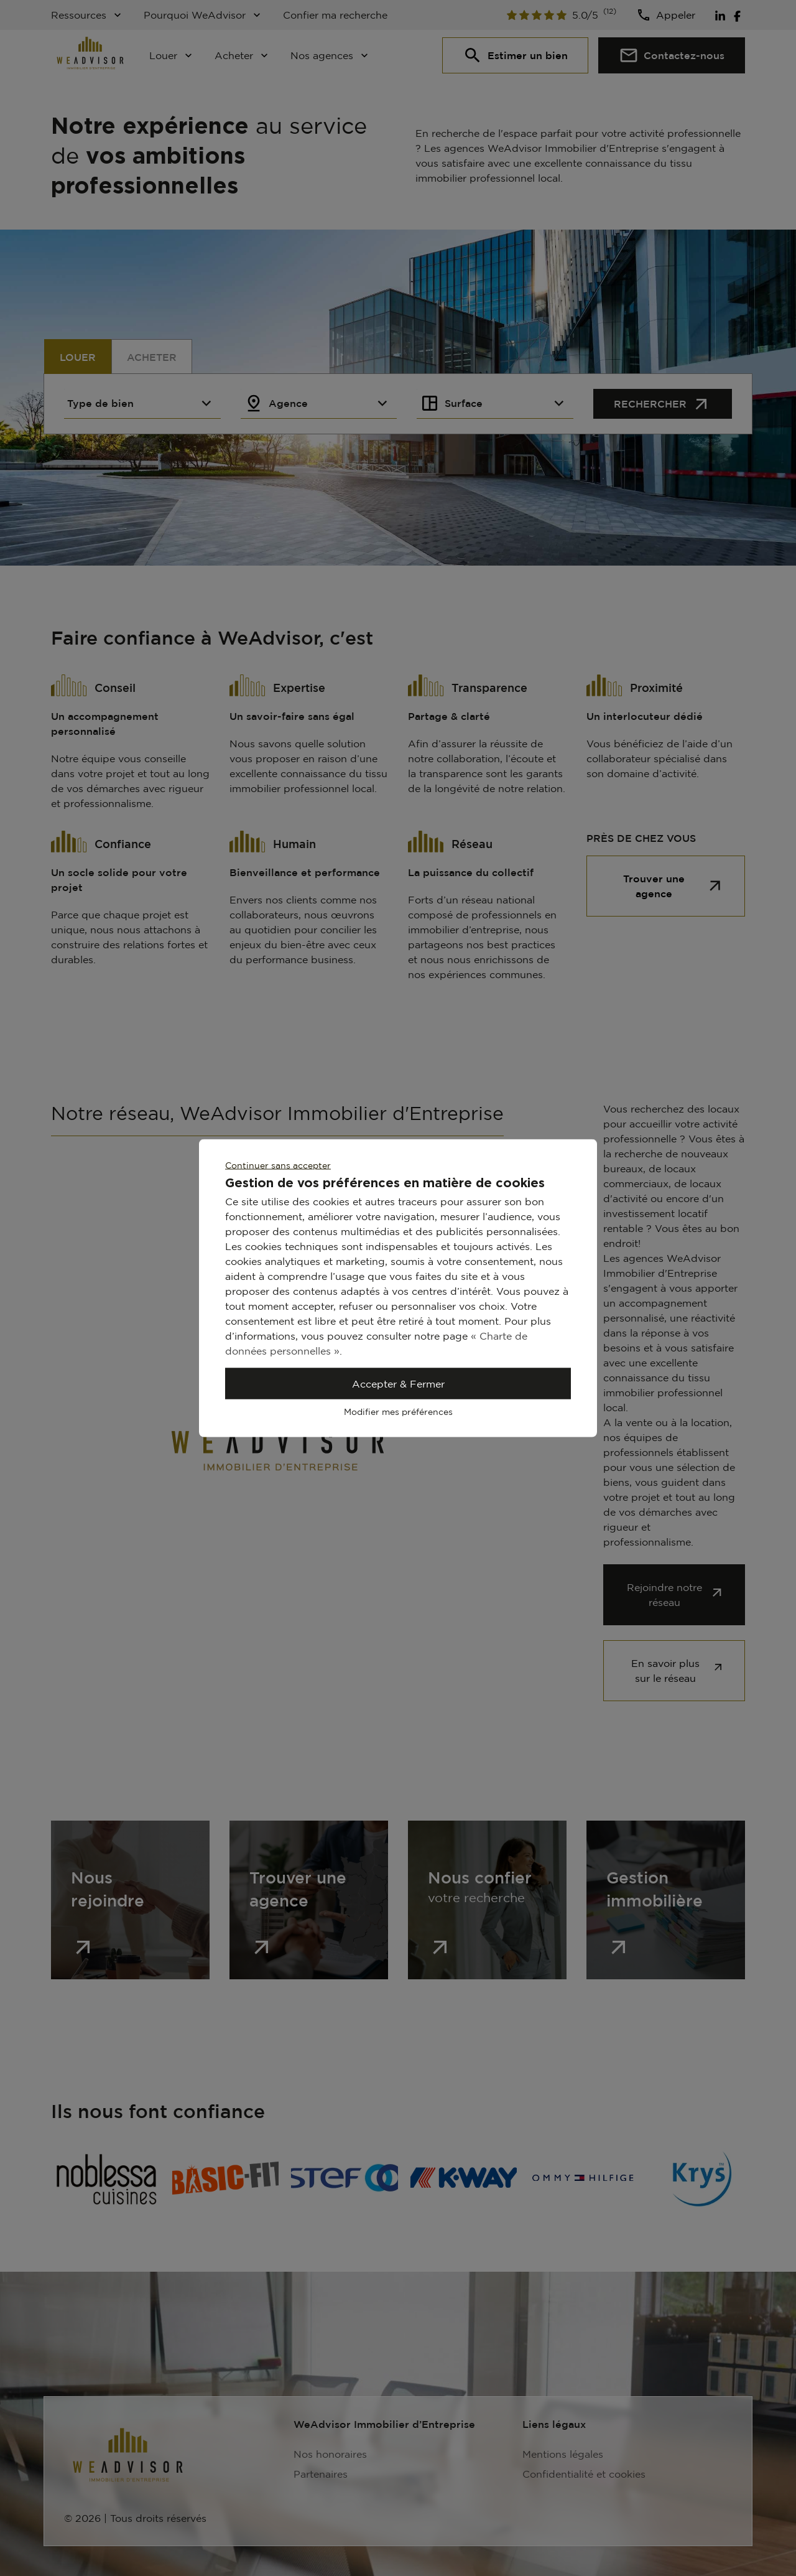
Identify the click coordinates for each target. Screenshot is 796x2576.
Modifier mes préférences (398, 1411)
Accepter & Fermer (398, 1383)
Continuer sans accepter (278, 1165)
